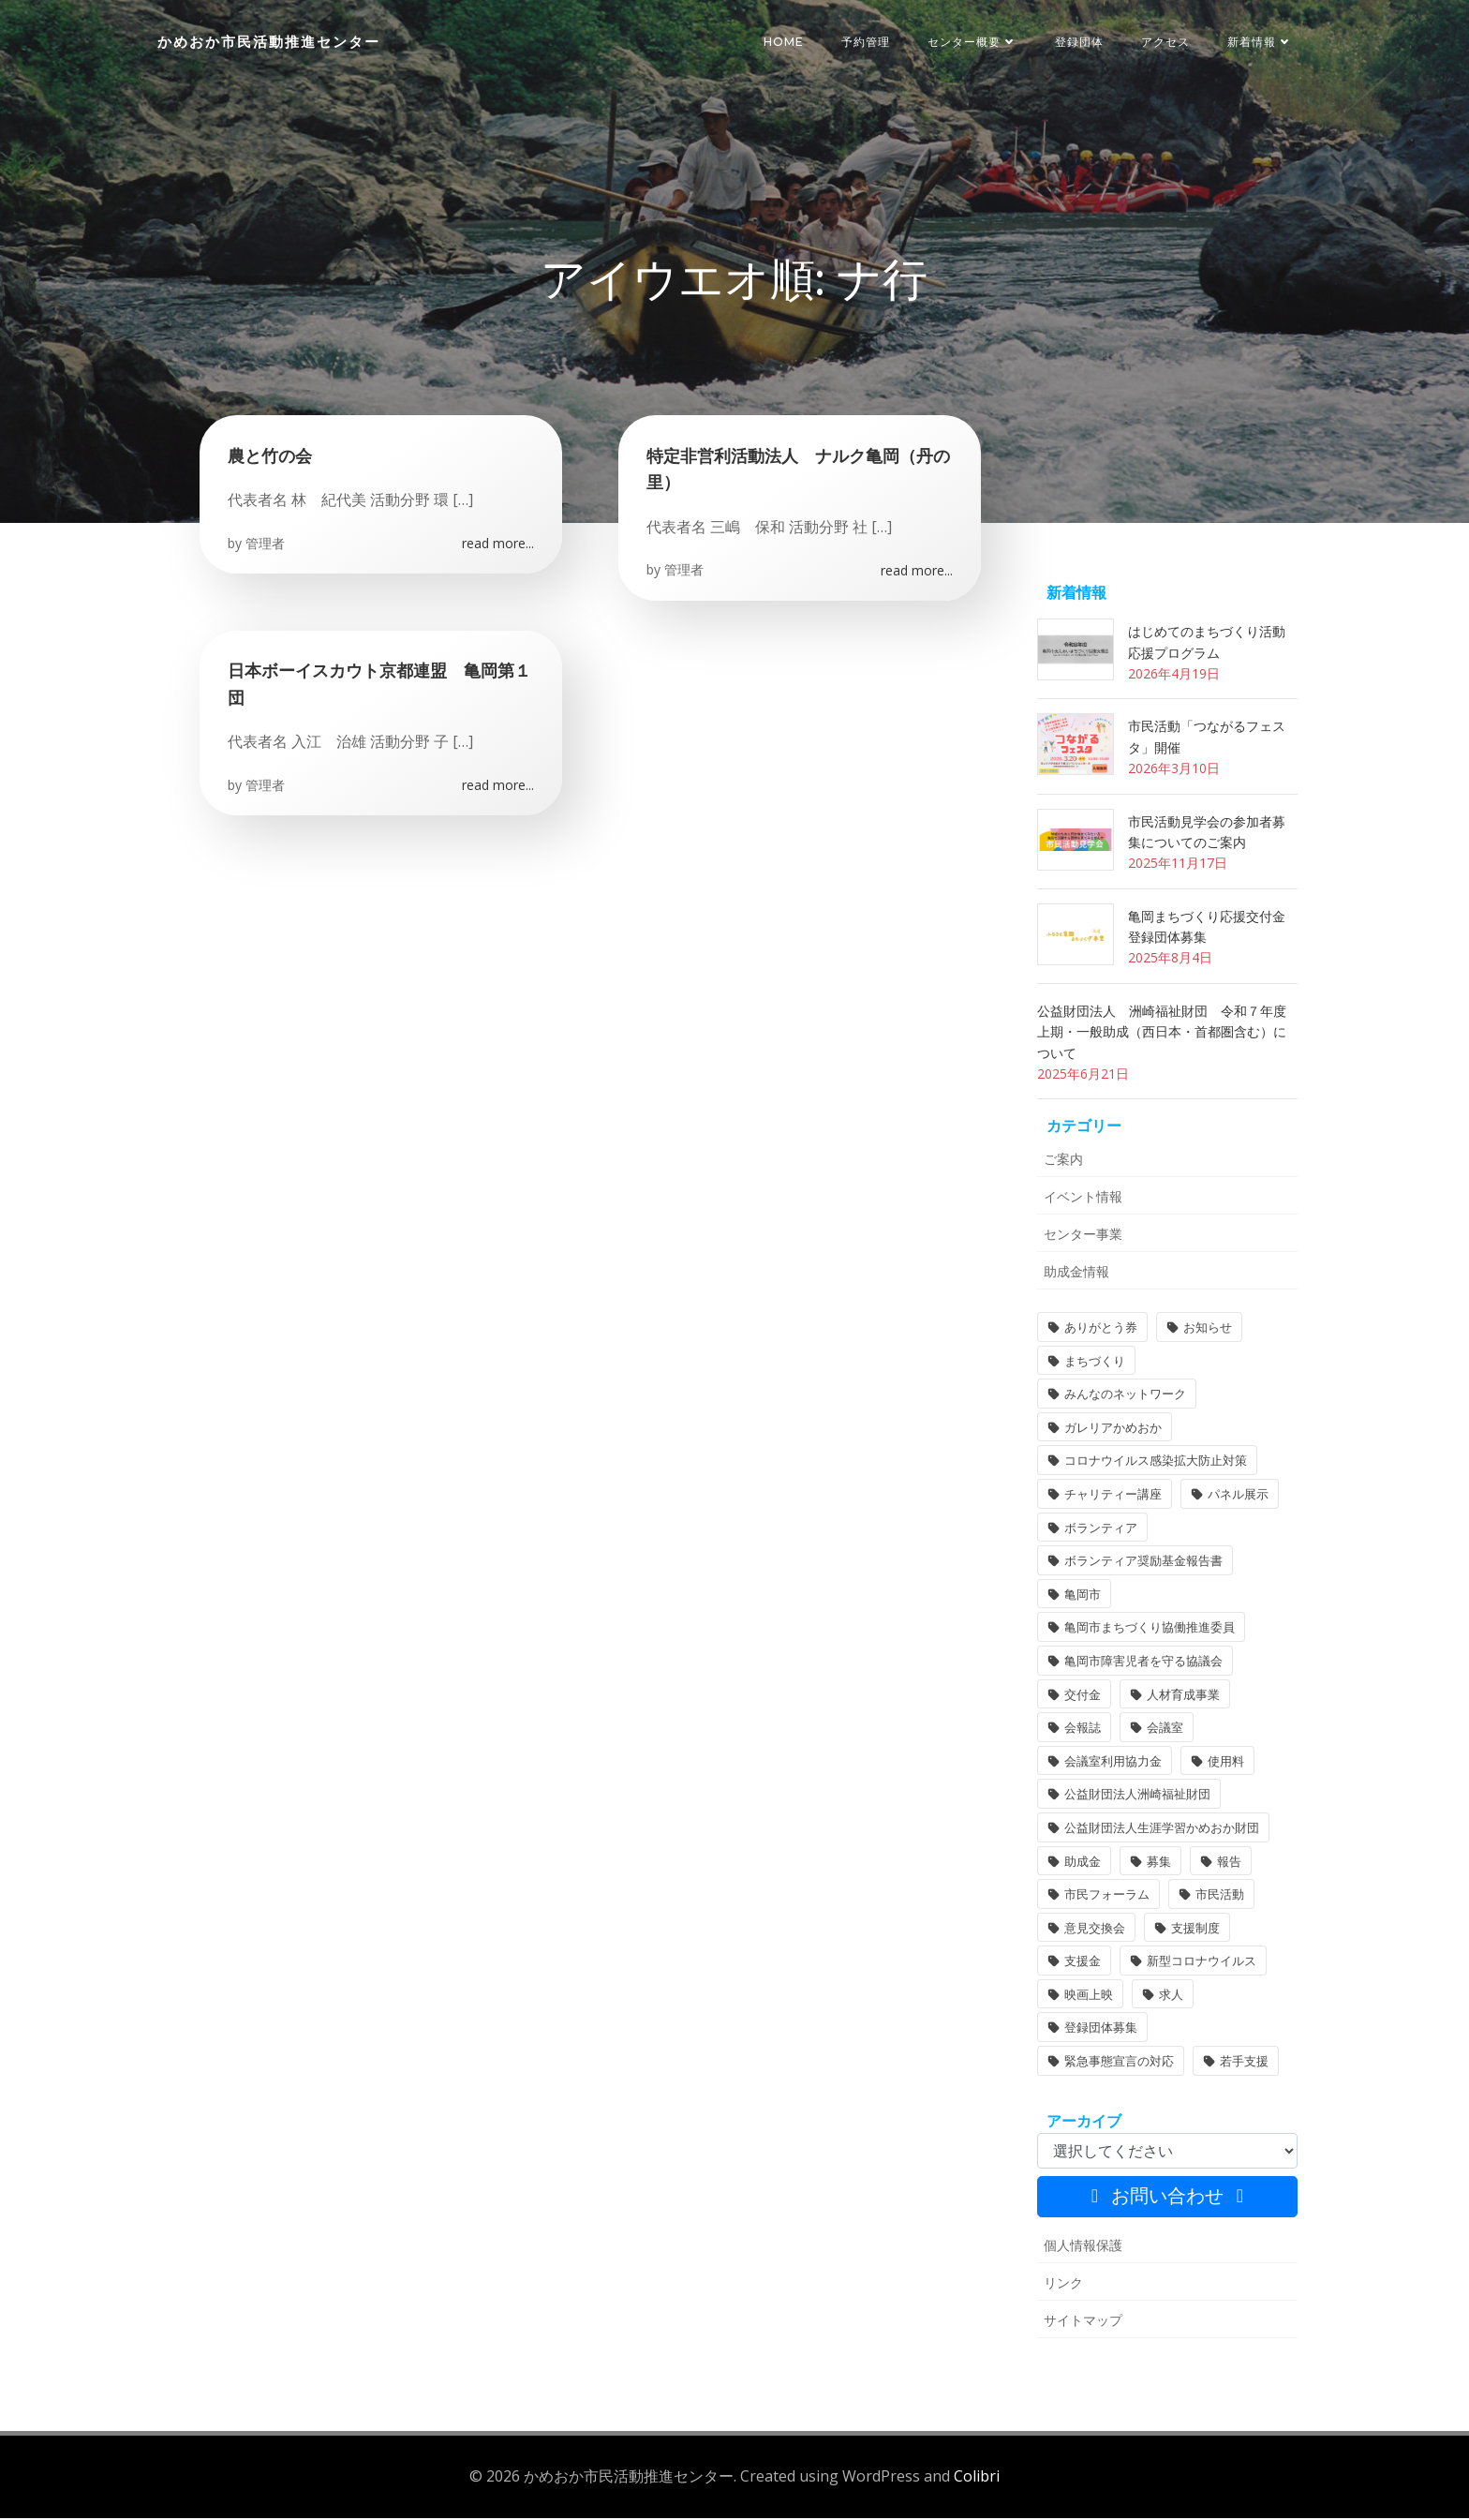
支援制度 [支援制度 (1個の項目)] (1195, 1930)
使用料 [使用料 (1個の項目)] (1226, 1763)
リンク (1063, 2285)
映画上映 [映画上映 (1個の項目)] (1088, 1997)
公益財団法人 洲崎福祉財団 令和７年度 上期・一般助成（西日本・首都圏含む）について (1168, 1035)
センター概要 (972, 42)
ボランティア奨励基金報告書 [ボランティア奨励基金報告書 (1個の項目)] (1143, 1563)
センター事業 (1083, 1236)
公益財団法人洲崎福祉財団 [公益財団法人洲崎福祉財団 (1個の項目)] (1137, 1796)
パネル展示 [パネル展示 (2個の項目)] (1238, 1496)
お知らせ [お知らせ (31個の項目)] (1207, 1329)
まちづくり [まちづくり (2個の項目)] (1094, 1363)
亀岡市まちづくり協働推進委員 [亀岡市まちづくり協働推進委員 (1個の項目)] (1149, 1629)
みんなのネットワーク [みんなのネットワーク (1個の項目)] (1125, 1396)
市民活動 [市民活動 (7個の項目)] (1219, 1896)
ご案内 (1063, 1162)
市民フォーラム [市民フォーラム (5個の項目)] (1107, 1896)
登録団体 (1079, 42)
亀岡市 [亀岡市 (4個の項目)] (1082, 1596)
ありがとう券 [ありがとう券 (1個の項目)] (1100, 1329)
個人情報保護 (1083, 2248)
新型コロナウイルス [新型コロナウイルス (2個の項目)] (1201, 1963)
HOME (784, 42)
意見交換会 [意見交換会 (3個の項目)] (1094, 1930)
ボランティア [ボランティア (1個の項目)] (1100, 1529)
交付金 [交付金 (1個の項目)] (1082, 1696)
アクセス (1165, 42)
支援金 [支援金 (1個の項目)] (1082, 1963)
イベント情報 (1083, 1199)
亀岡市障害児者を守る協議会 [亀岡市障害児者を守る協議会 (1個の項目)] (1143, 1663)
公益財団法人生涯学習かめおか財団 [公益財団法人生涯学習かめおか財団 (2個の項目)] (1161, 1830)
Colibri (977, 2478)
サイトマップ (1083, 2323)
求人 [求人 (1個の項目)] (1171, 1997)
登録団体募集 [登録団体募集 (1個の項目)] (1100, 2029)
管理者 (265, 545)
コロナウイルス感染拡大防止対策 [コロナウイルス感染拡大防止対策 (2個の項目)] (1155, 1462)
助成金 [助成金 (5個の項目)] (1082, 1863)
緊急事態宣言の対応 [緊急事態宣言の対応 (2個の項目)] (1119, 2063)
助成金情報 (1076, 1274)
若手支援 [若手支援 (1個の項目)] (1244, 2063)
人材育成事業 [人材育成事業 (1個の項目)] (1183, 1696)
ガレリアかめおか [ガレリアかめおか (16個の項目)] (1113, 1430)
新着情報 (1260, 42)
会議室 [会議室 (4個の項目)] (1165, 1730)
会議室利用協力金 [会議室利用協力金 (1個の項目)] (1113, 1763)
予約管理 (865, 42)
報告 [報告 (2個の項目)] (1229, 1863)
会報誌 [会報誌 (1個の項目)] (1082, 1730)
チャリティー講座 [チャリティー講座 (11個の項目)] (1113, 1496)
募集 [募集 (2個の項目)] (1159, 1863)
